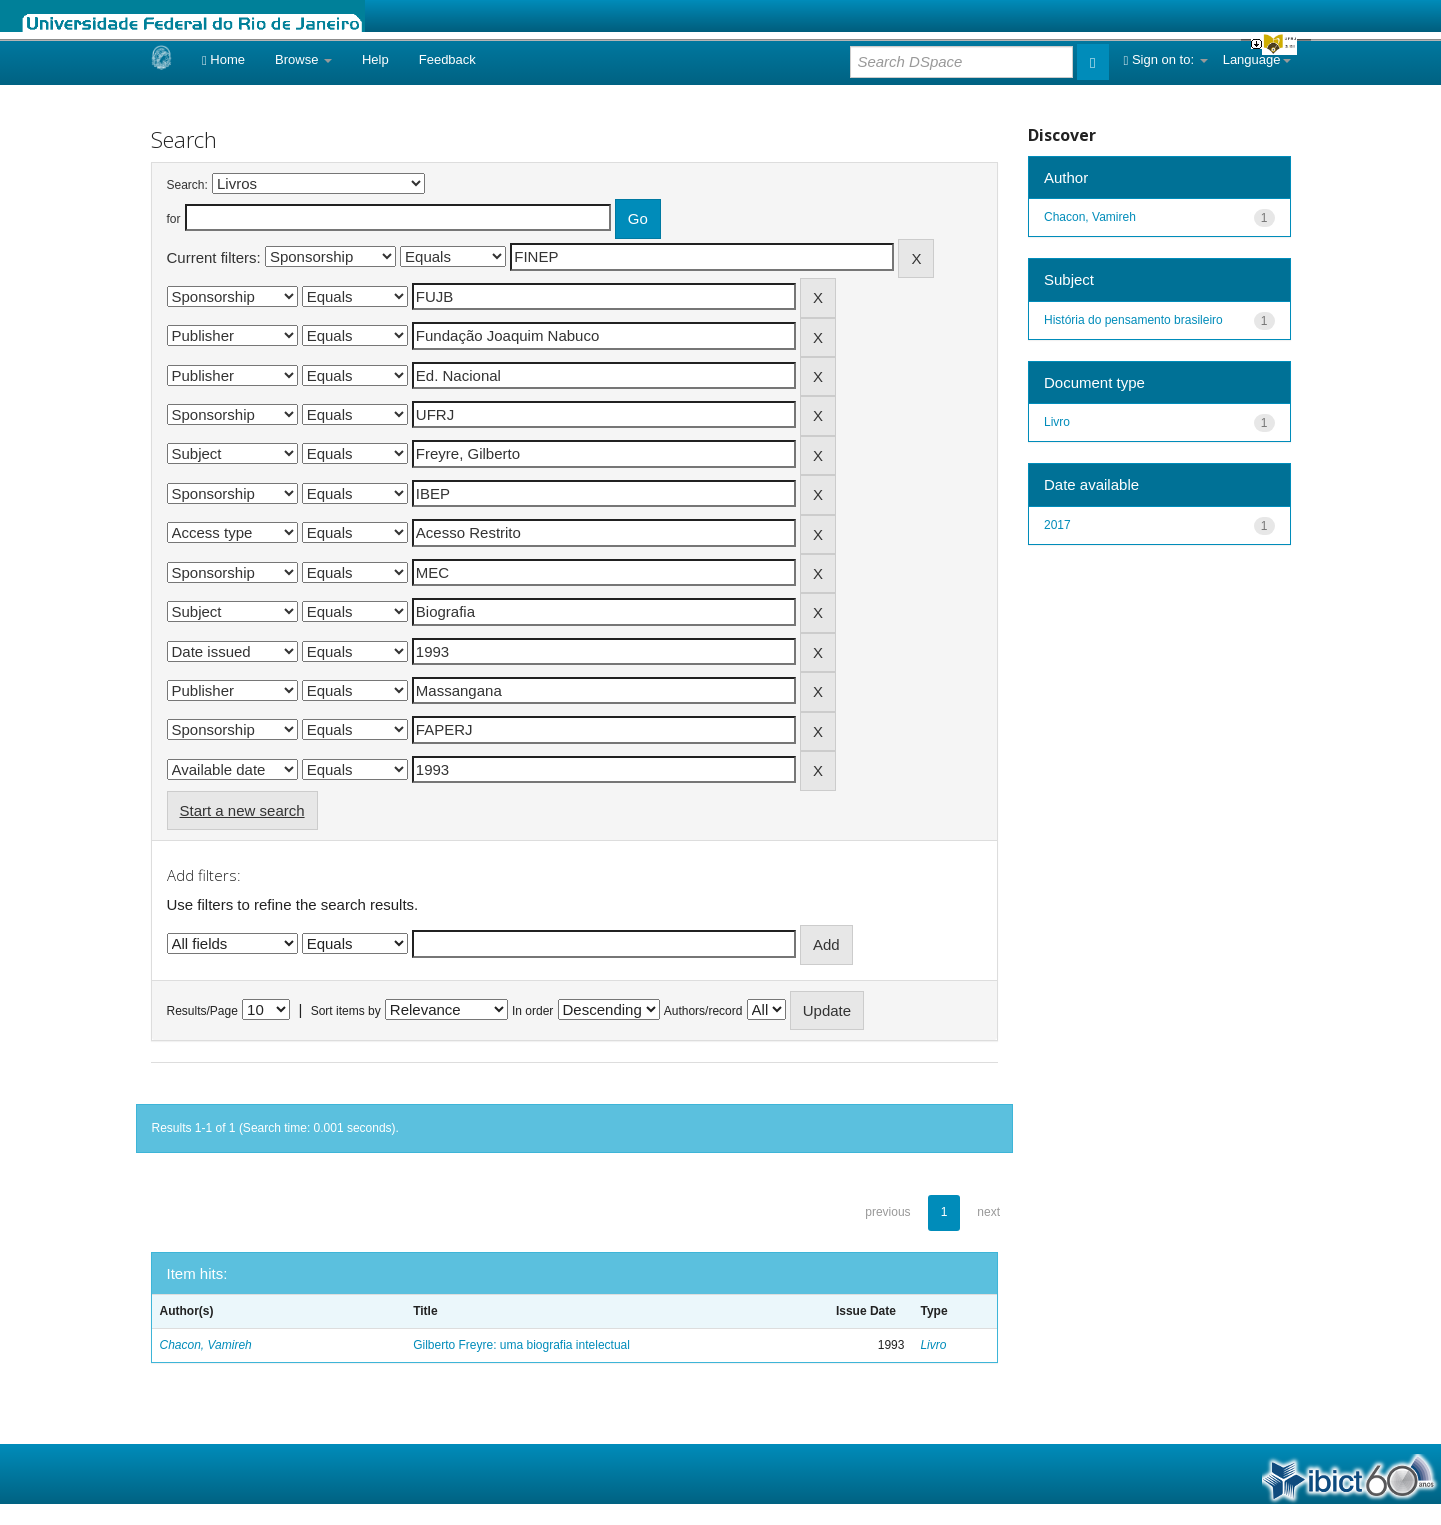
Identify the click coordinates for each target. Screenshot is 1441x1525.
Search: (187, 185)
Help (375, 59)
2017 (1057, 525)
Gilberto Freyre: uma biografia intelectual (521, 1345)
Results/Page (202, 1011)
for (174, 219)
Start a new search (242, 810)
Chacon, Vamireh (206, 1345)
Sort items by (346, 1011)
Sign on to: (1166, 59)
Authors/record (703, 1011)
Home (223, 59)
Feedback (447, 59)
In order (532, 1011)
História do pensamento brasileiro (1133, 320)
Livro (933, 1345)
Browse (303, 59)
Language (1257, 59)
